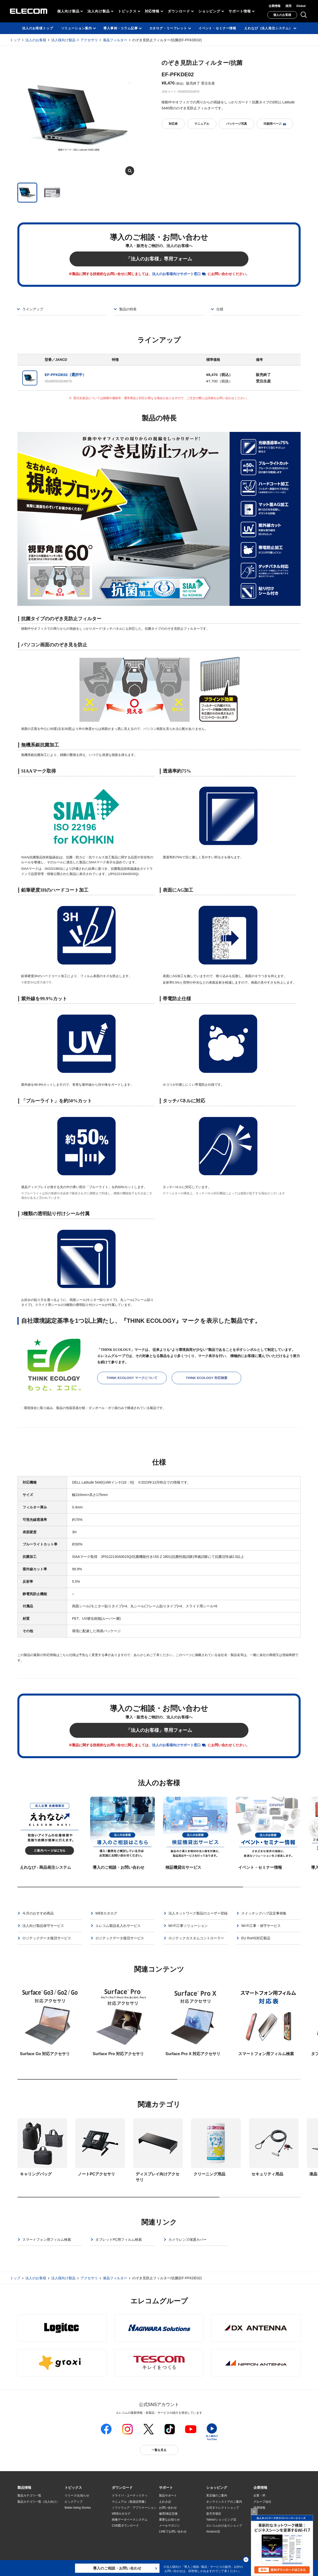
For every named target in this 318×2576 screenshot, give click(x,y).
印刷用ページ (275, 124)
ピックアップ (73, 2501)
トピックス (127, 11)
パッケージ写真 (236, 123)
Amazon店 (213, 2531)
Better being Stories (78, 2507)
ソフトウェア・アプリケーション (134, 2507)
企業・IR (259, 2495)
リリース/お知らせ (77, 2495)
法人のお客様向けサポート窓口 (176, 274)
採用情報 (259, 2507)
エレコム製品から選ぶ (79, 2532)
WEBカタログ (121, 2513)
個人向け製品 (68, 11)
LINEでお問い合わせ (173, 2531)
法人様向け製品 (63, 40)
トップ (15, 40)
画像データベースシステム (130, 2519)
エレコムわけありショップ (224, 2525)
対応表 (173, 123)
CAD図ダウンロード (125, 2525)
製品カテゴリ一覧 (29, 2495)
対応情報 (152, 11)
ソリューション (27, 2519)
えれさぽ (165, 2501)
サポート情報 (240, 11)
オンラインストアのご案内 (224, 2501)
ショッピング (209, 11)
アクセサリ (89, 40)
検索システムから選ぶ (79, 2537)
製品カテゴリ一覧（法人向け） (38, 2501)
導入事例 (23, 2526)
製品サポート (168, 2495)
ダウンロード (179, 11)
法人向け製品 (98, 11)
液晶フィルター (115, 40)
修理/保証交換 (168, 2513)
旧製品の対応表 (75, 2543)
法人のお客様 (35, 40)
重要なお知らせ (169, 2519)
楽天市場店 (213, 2513)
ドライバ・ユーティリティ (130, 2495)
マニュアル (201, 123)
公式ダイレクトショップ (222, 2507)
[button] (73, 2488)
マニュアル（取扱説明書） (130, 2501)
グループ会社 (262, 2501)
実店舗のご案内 (216, 2495)
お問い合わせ (168, 2507)
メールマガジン (169, 2525)
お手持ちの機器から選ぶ (81, 2526)
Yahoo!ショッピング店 (221, 2519)
